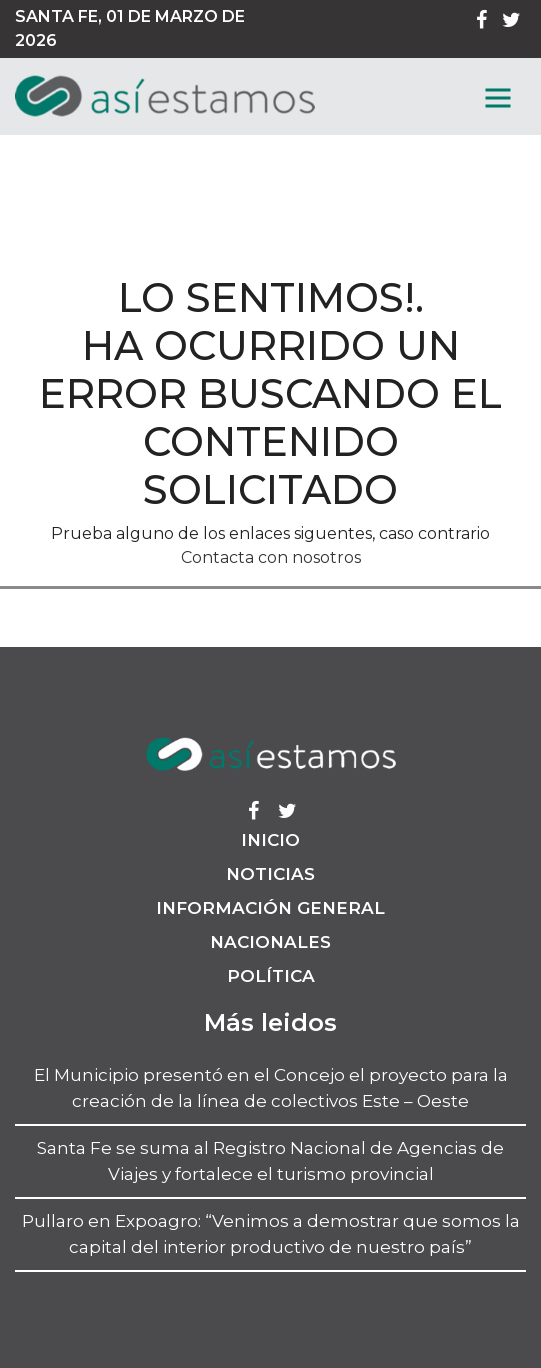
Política (271, 976)
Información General (270, 908)
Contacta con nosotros (271, 557)
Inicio (270, 840)
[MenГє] (498, 98)
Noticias (270, 874)
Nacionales (270, 942)
